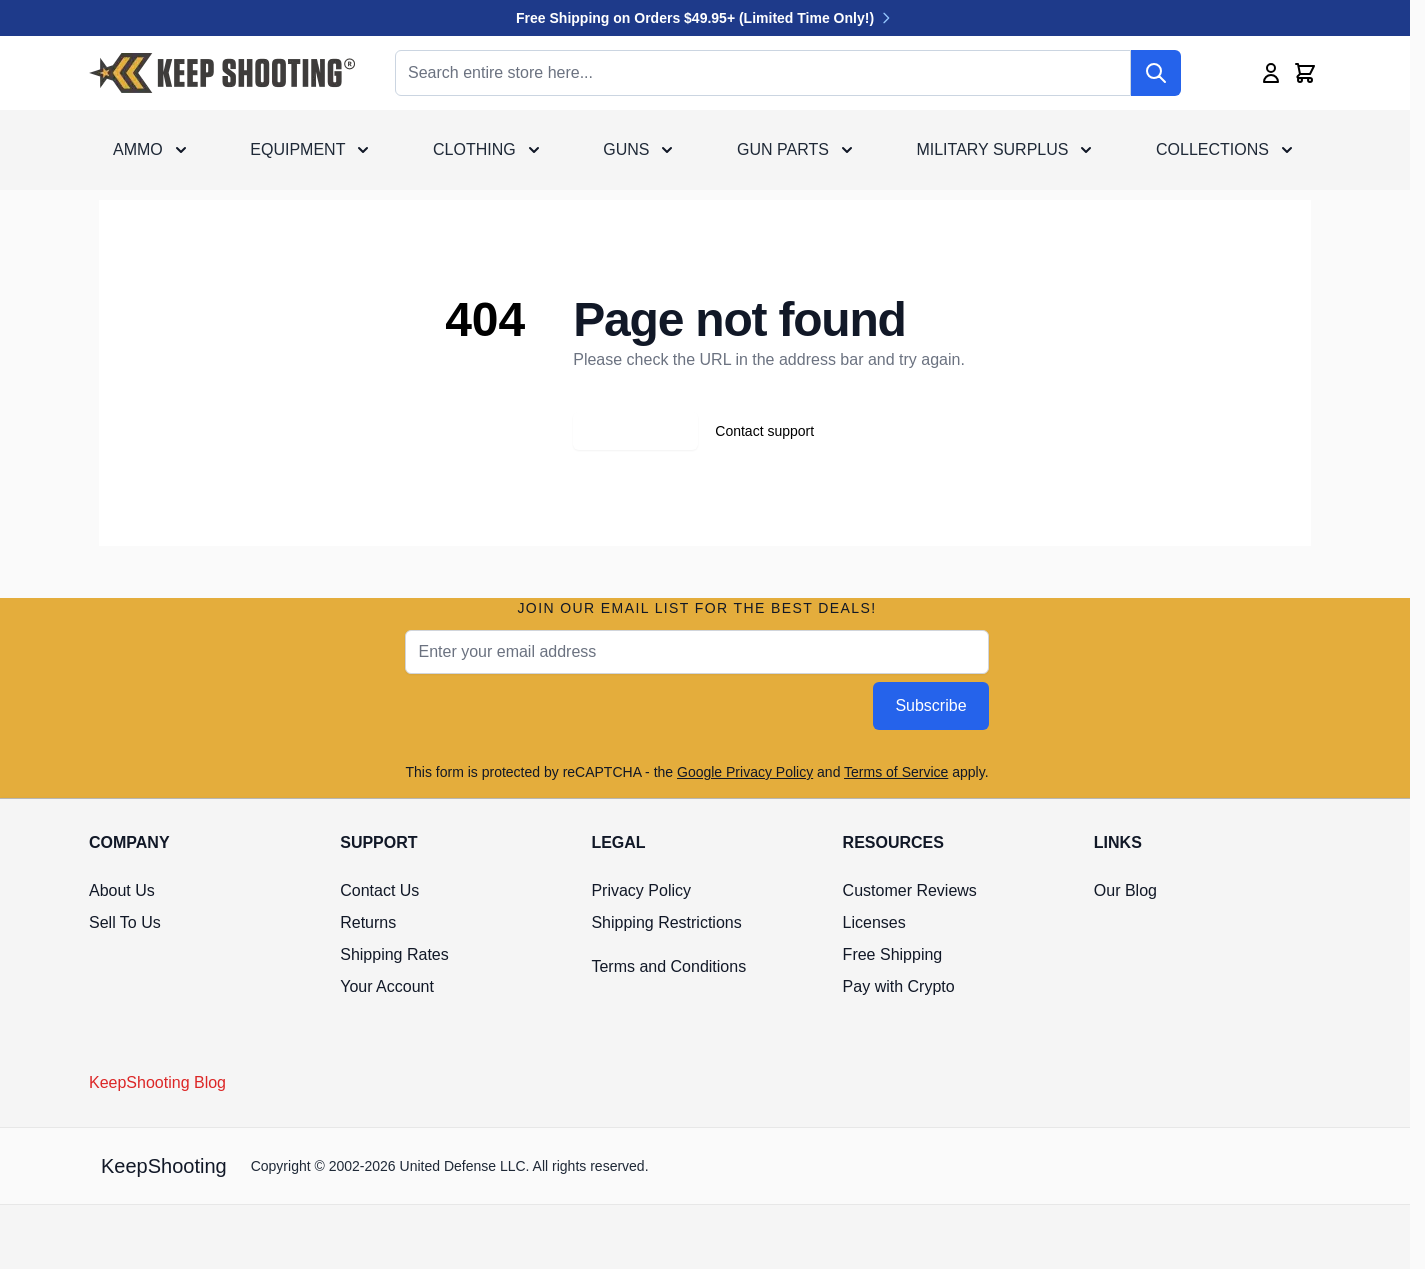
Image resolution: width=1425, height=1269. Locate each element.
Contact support (764, 431)
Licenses (874, 922)
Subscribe (930, 705)
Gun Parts (783, 149)
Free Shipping (893, 954)
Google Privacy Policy (745, 772)
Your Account (387, 986)
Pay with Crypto (899, 986)
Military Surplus (992, 149)
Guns (626, 149)
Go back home (635, 431)
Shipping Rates (394, 954)
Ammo (138, 149)
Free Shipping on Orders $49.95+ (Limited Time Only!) (705, 18)
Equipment (297, 149)
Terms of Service (896, 772)
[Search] (1156, 73)
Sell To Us (125, 922)
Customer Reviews (910, 890)
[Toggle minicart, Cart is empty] (1305, 73)
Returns (368, 922)
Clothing (474, 149)
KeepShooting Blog (157, 1082)
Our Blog (1125, 890)
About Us (122, 890)
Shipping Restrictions (666, 922)
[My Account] (1271, 73)
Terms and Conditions (668, 966)
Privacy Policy (641, 890)
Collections (1212, 149)
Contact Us (379, 890)
